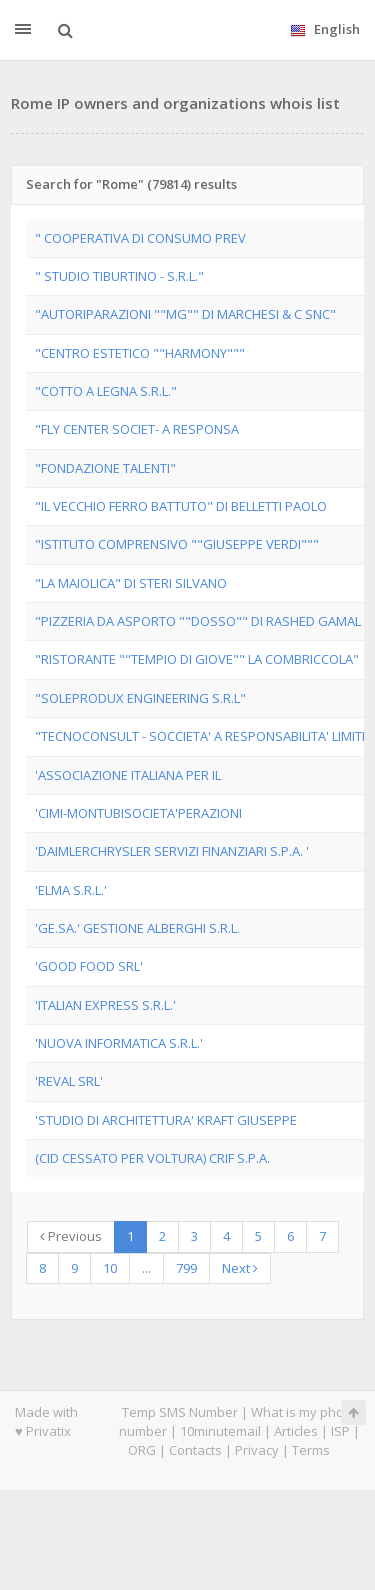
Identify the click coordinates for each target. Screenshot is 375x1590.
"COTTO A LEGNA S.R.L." (106, 391)
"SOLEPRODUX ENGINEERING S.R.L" (140, 698)
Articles (296, 1431)
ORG (142, 1450)
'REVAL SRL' (69, 1081)
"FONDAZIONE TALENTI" (105, 468)
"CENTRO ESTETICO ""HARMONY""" (140, 353)
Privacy (257, 1450)
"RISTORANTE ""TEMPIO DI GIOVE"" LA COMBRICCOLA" (197, 659)
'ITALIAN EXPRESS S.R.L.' (105, 1005)
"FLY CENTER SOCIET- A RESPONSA (137, 429)
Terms (311, 1450)
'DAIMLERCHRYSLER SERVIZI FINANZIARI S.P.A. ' (172, 851)
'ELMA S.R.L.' (71, 890)
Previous (71, 1236)
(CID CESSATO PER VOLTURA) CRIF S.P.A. (152, 1158)
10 (110, 1268)
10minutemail (220, 1431)
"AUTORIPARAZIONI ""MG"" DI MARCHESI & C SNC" (185, 314)
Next (240, 1268)
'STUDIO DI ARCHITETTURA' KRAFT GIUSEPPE (166, 1120)
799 (186, 1268)
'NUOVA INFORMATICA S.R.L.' (119, 1043)
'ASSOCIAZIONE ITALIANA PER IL (128, 775)
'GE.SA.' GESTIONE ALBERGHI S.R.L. (137, 928)
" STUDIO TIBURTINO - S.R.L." (119, 276)
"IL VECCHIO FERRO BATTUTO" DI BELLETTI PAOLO (181, 506)
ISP (340, 1431)
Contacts (195, 1450)
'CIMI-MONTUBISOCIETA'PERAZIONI (138, 813)
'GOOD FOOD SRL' (89, 966)
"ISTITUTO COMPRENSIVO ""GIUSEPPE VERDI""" (177, 544)
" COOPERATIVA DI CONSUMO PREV (140, 238)
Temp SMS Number (180, 1412)
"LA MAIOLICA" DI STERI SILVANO (131, 583)
